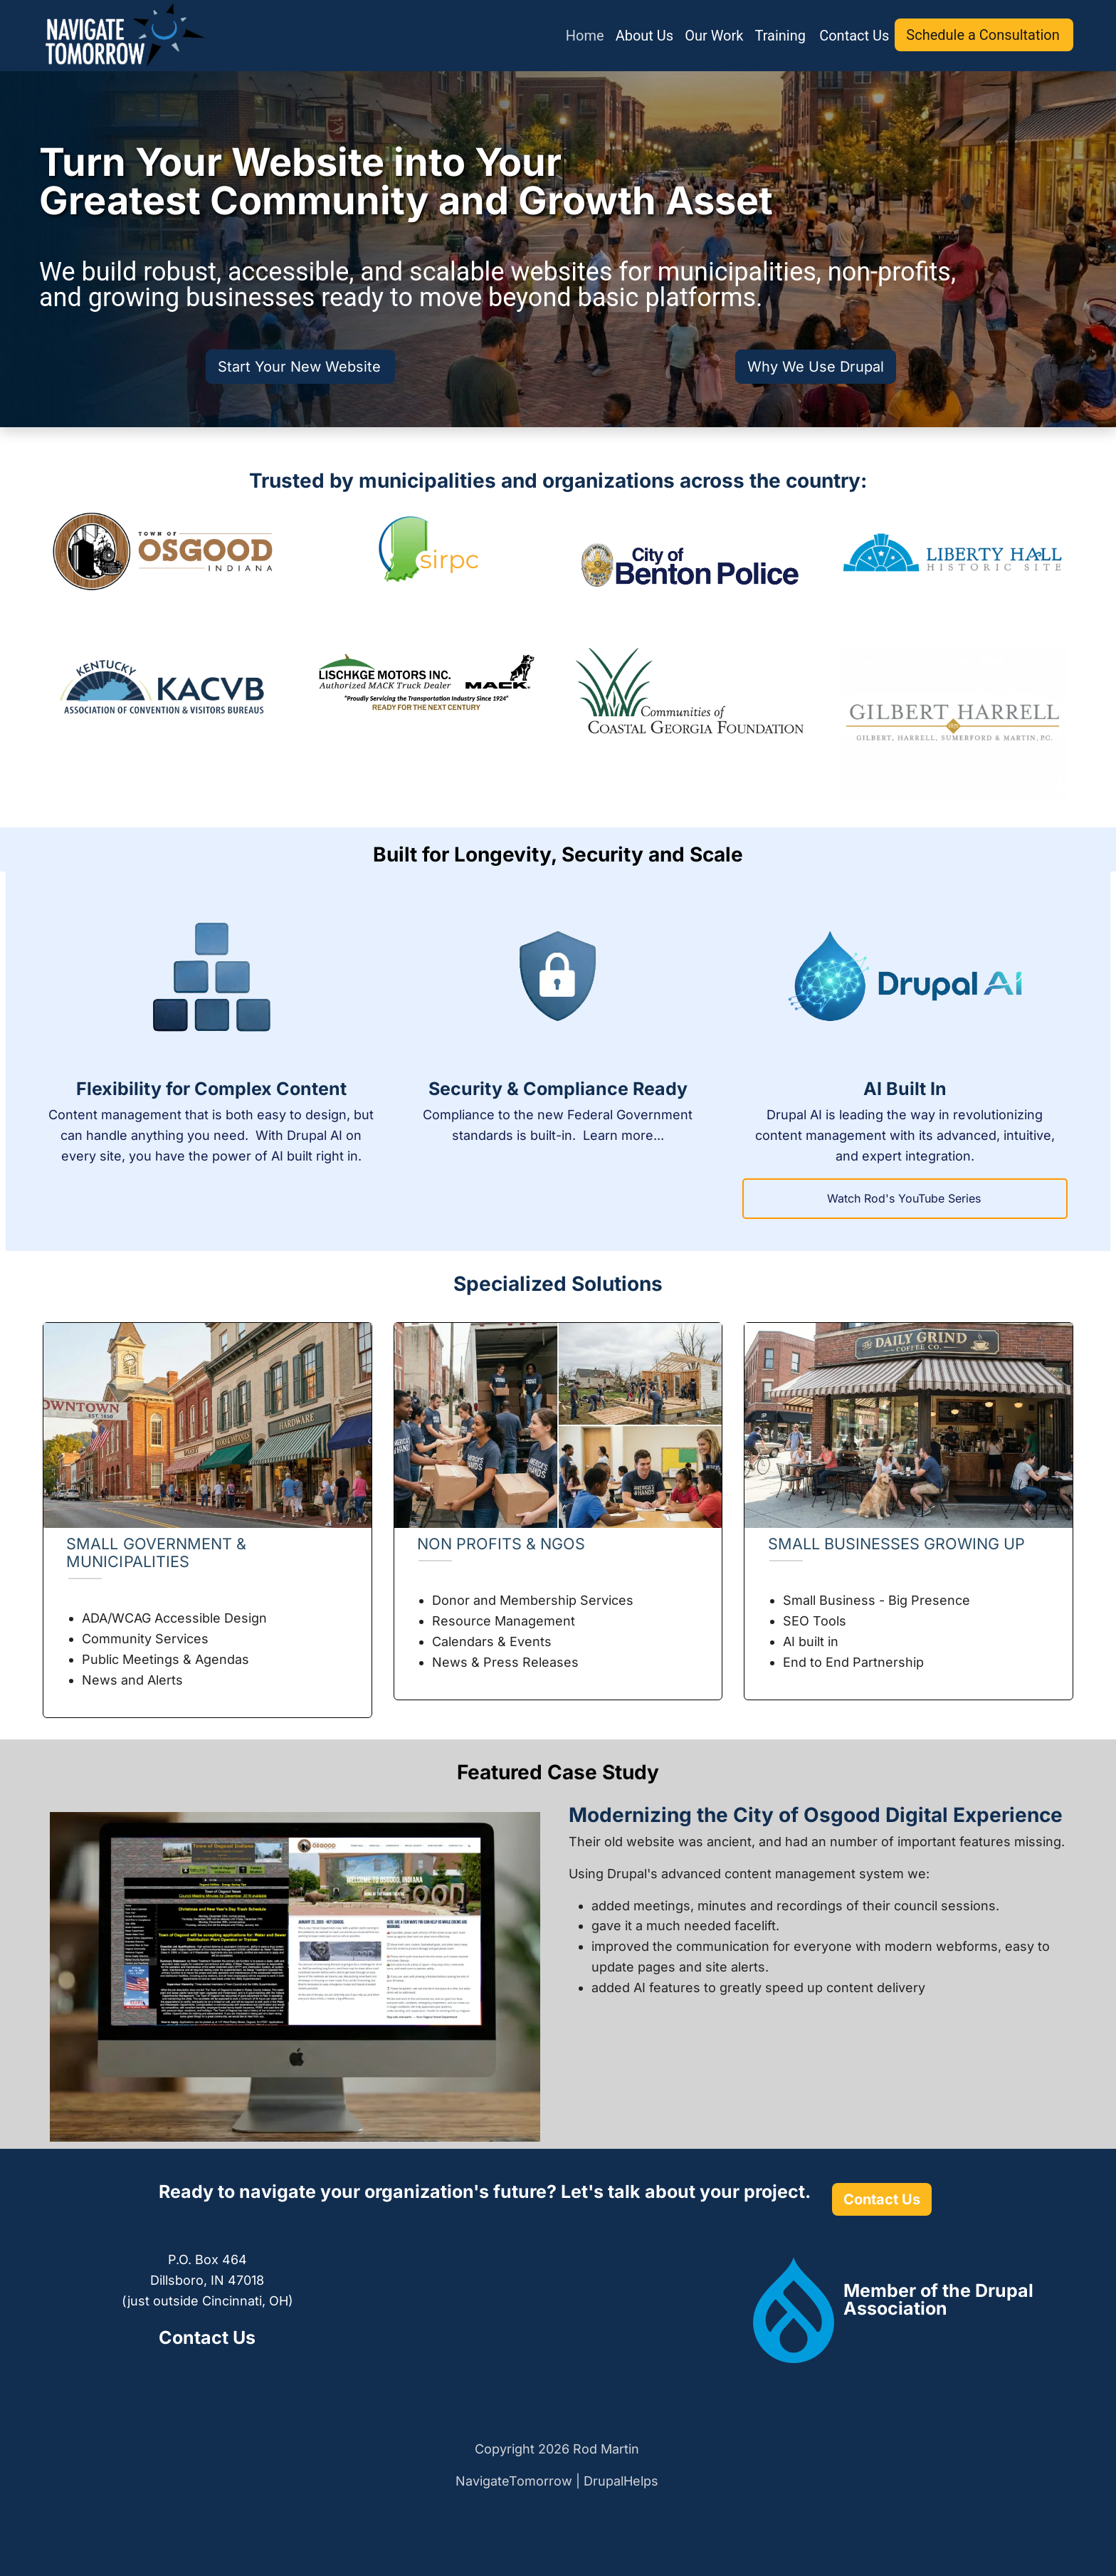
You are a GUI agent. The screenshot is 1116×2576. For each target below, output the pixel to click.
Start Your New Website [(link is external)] (300, 366)
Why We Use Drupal (815, 366)
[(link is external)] (938, 2299)
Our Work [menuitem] (714, 35)
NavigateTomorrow (514, 2480)
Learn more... (623, 1135)
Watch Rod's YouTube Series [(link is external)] (905, 1198)
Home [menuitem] (585, 35)
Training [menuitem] (781, 35)
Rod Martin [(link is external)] (607, 2448)
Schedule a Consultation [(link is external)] (984, 34)
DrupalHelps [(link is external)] (622, 2480)
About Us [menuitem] (645, 35)
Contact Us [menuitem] (854, 35)
